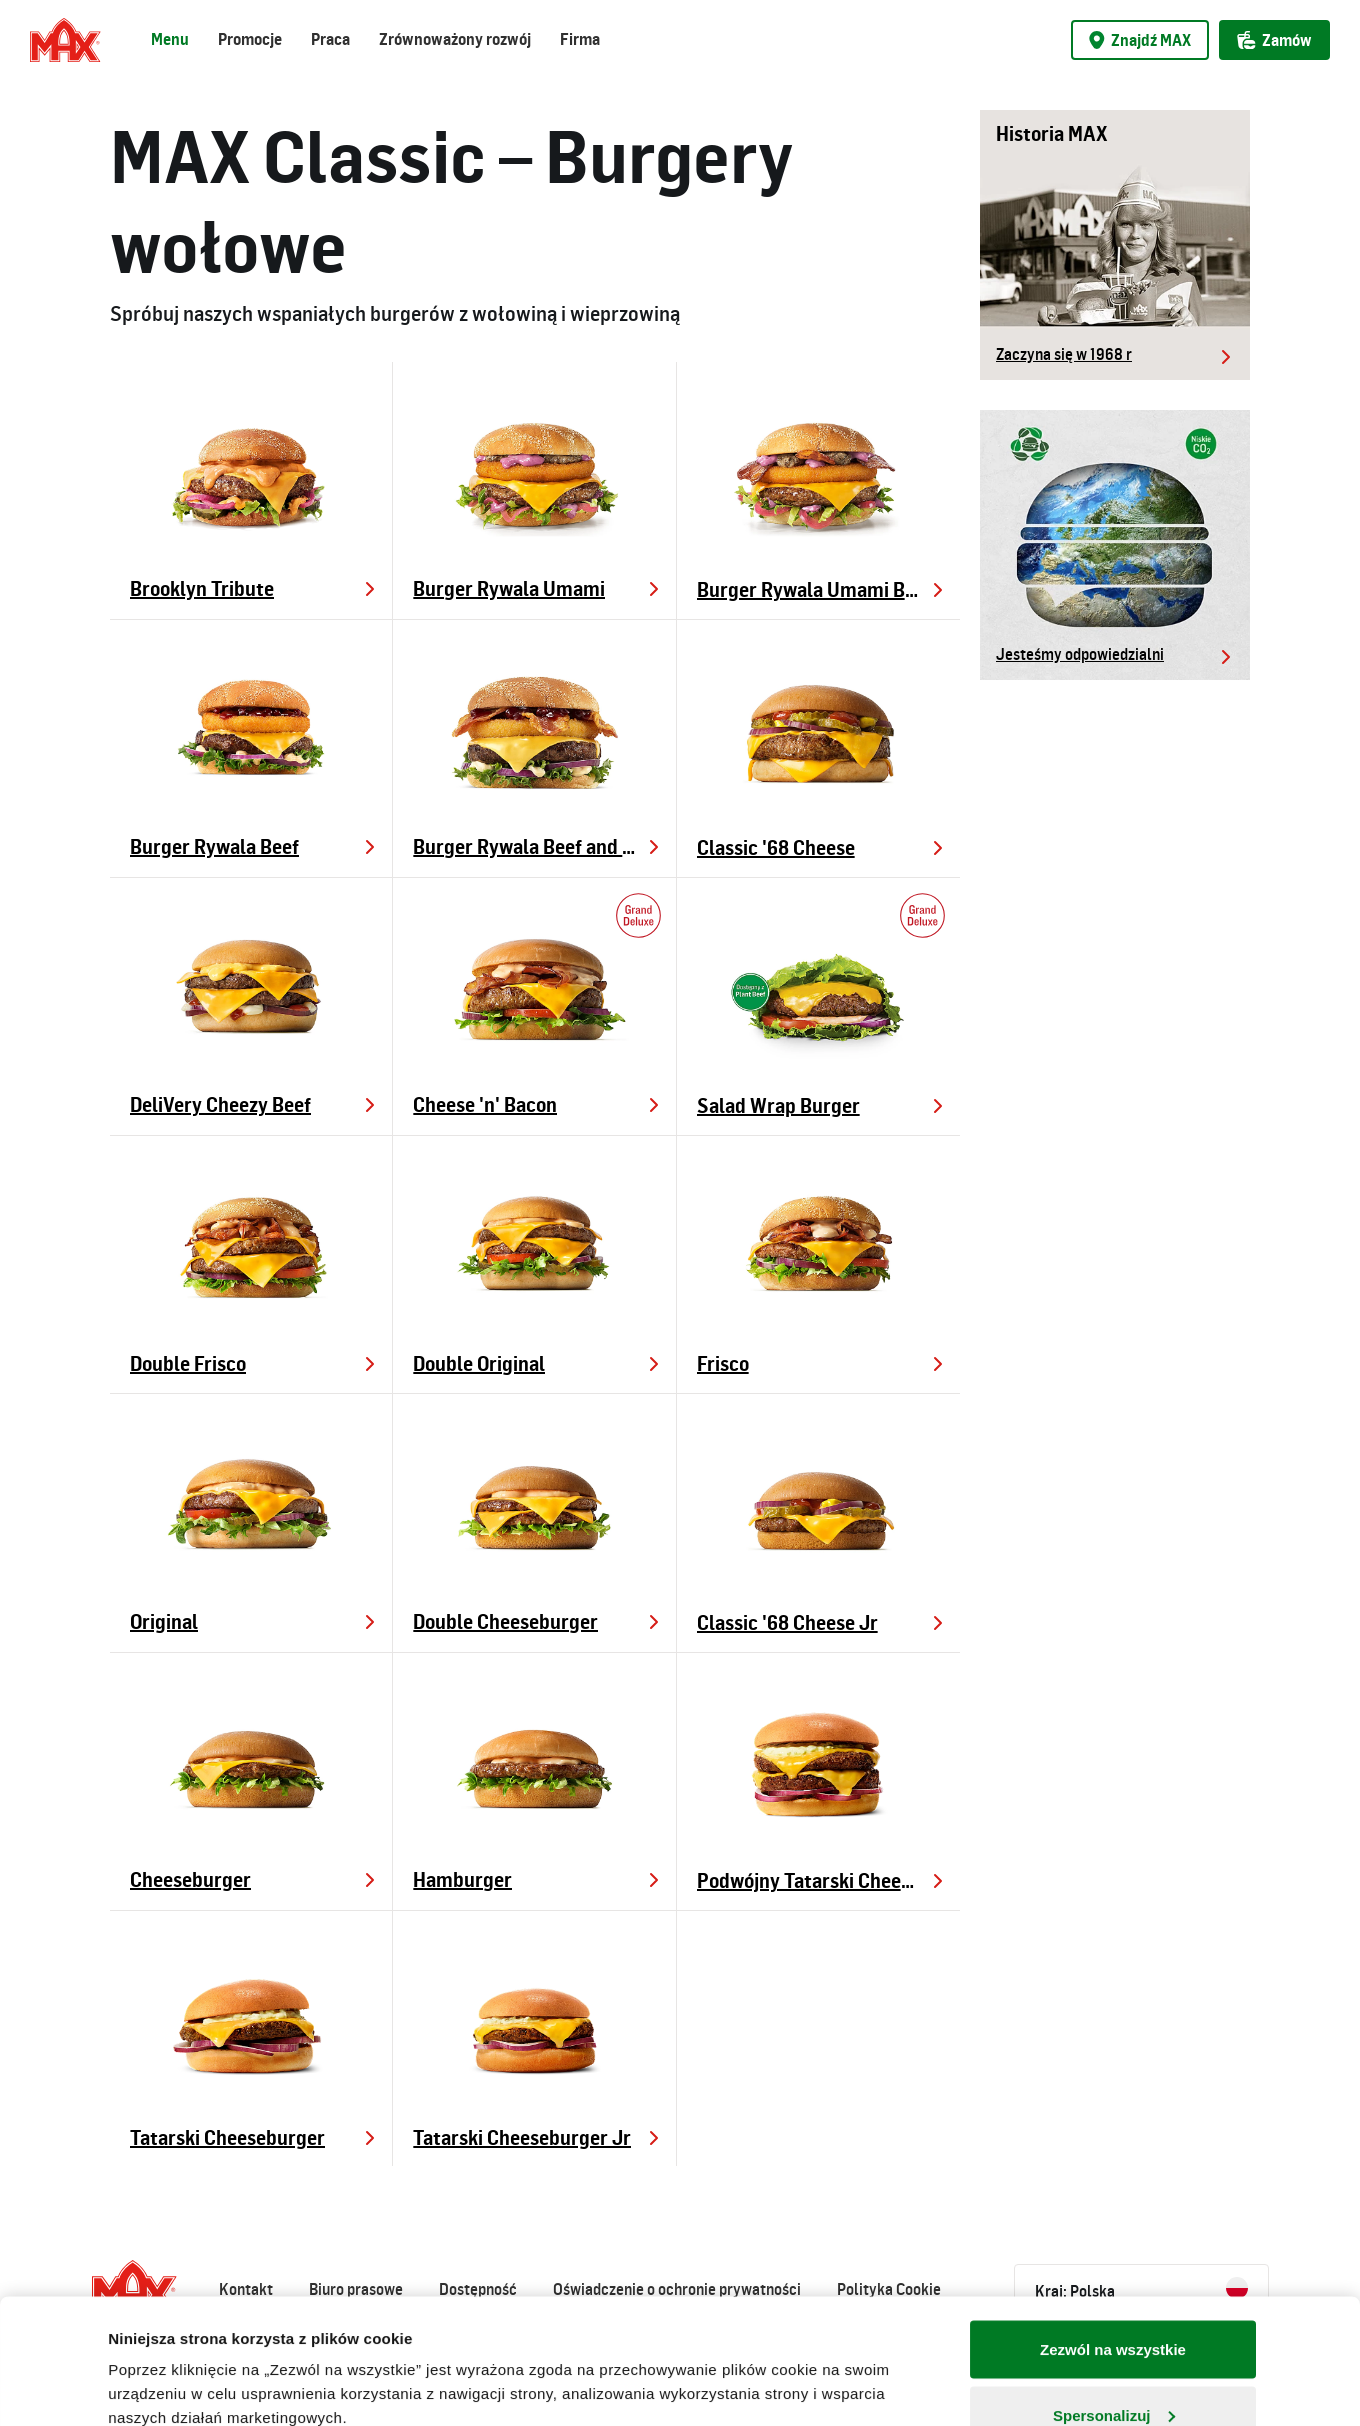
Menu (170, 39)
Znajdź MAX (1140, 40)
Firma (580, 39)
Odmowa (1112, 2372)
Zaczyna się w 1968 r (1064, 354)
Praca (330, 39)
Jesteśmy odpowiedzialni (1080, 654)
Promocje (250, 39)
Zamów (1274, 40)
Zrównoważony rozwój (455, 39)
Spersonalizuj (1114, 2307)
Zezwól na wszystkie (1113, 2241)
